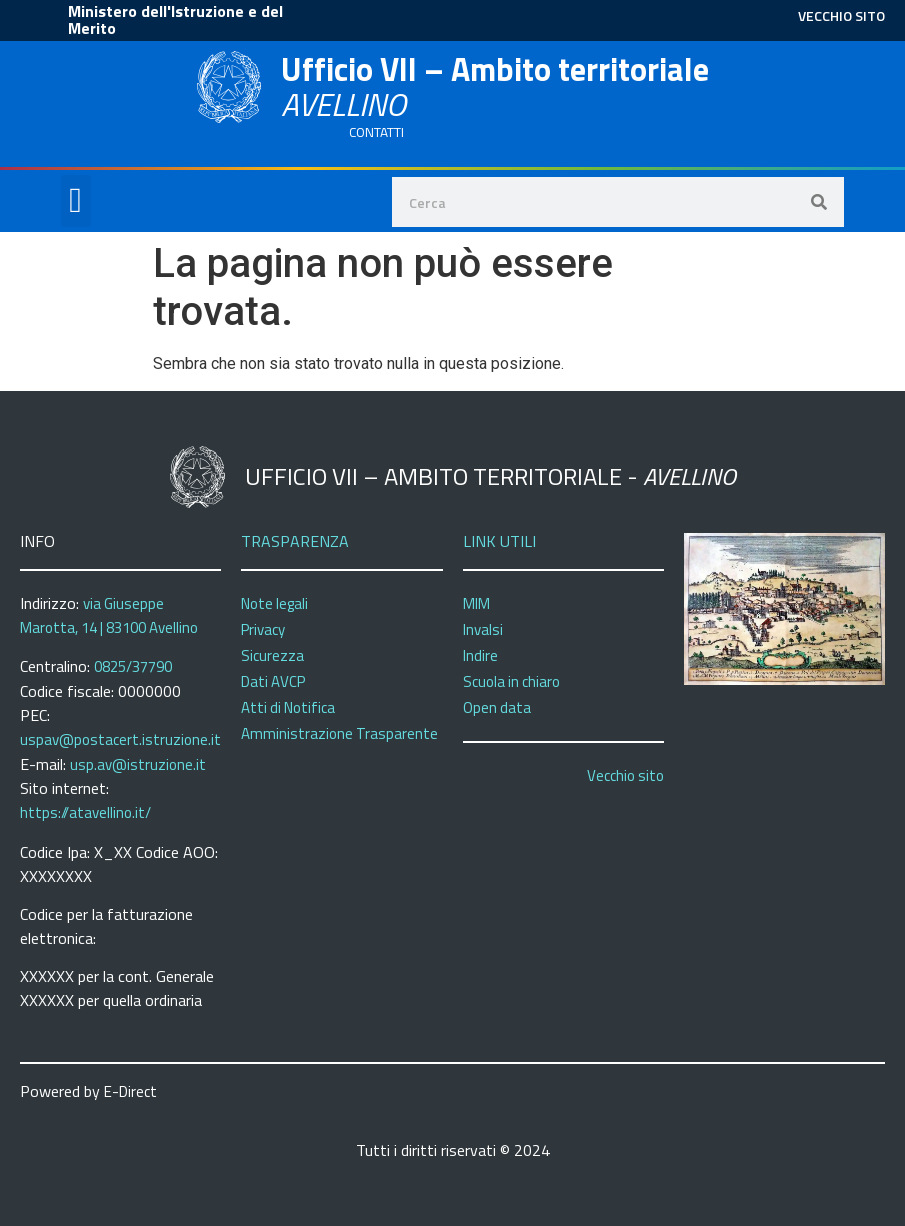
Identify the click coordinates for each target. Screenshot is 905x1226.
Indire (480, 655)
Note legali (274, 603)
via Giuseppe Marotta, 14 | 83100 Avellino (109, 616)
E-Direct (130, 1091)
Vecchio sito (625, 775)
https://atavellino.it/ (85, 812)
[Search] (819, 202)
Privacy (263, 629)
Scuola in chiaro (511, 681)
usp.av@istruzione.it (138, 764)
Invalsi (483, 629)
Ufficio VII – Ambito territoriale (495, 86)
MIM (476, 603)
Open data (497, 707)
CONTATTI (376, 132)
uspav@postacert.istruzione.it (120, 739)
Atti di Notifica (288, 707)
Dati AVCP (273, 681)
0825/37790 (133, 666)
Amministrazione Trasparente (339, 733)
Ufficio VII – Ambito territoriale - (490, 476)
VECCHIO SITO (841, 15)
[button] (76, 201)
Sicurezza (272, 655)
